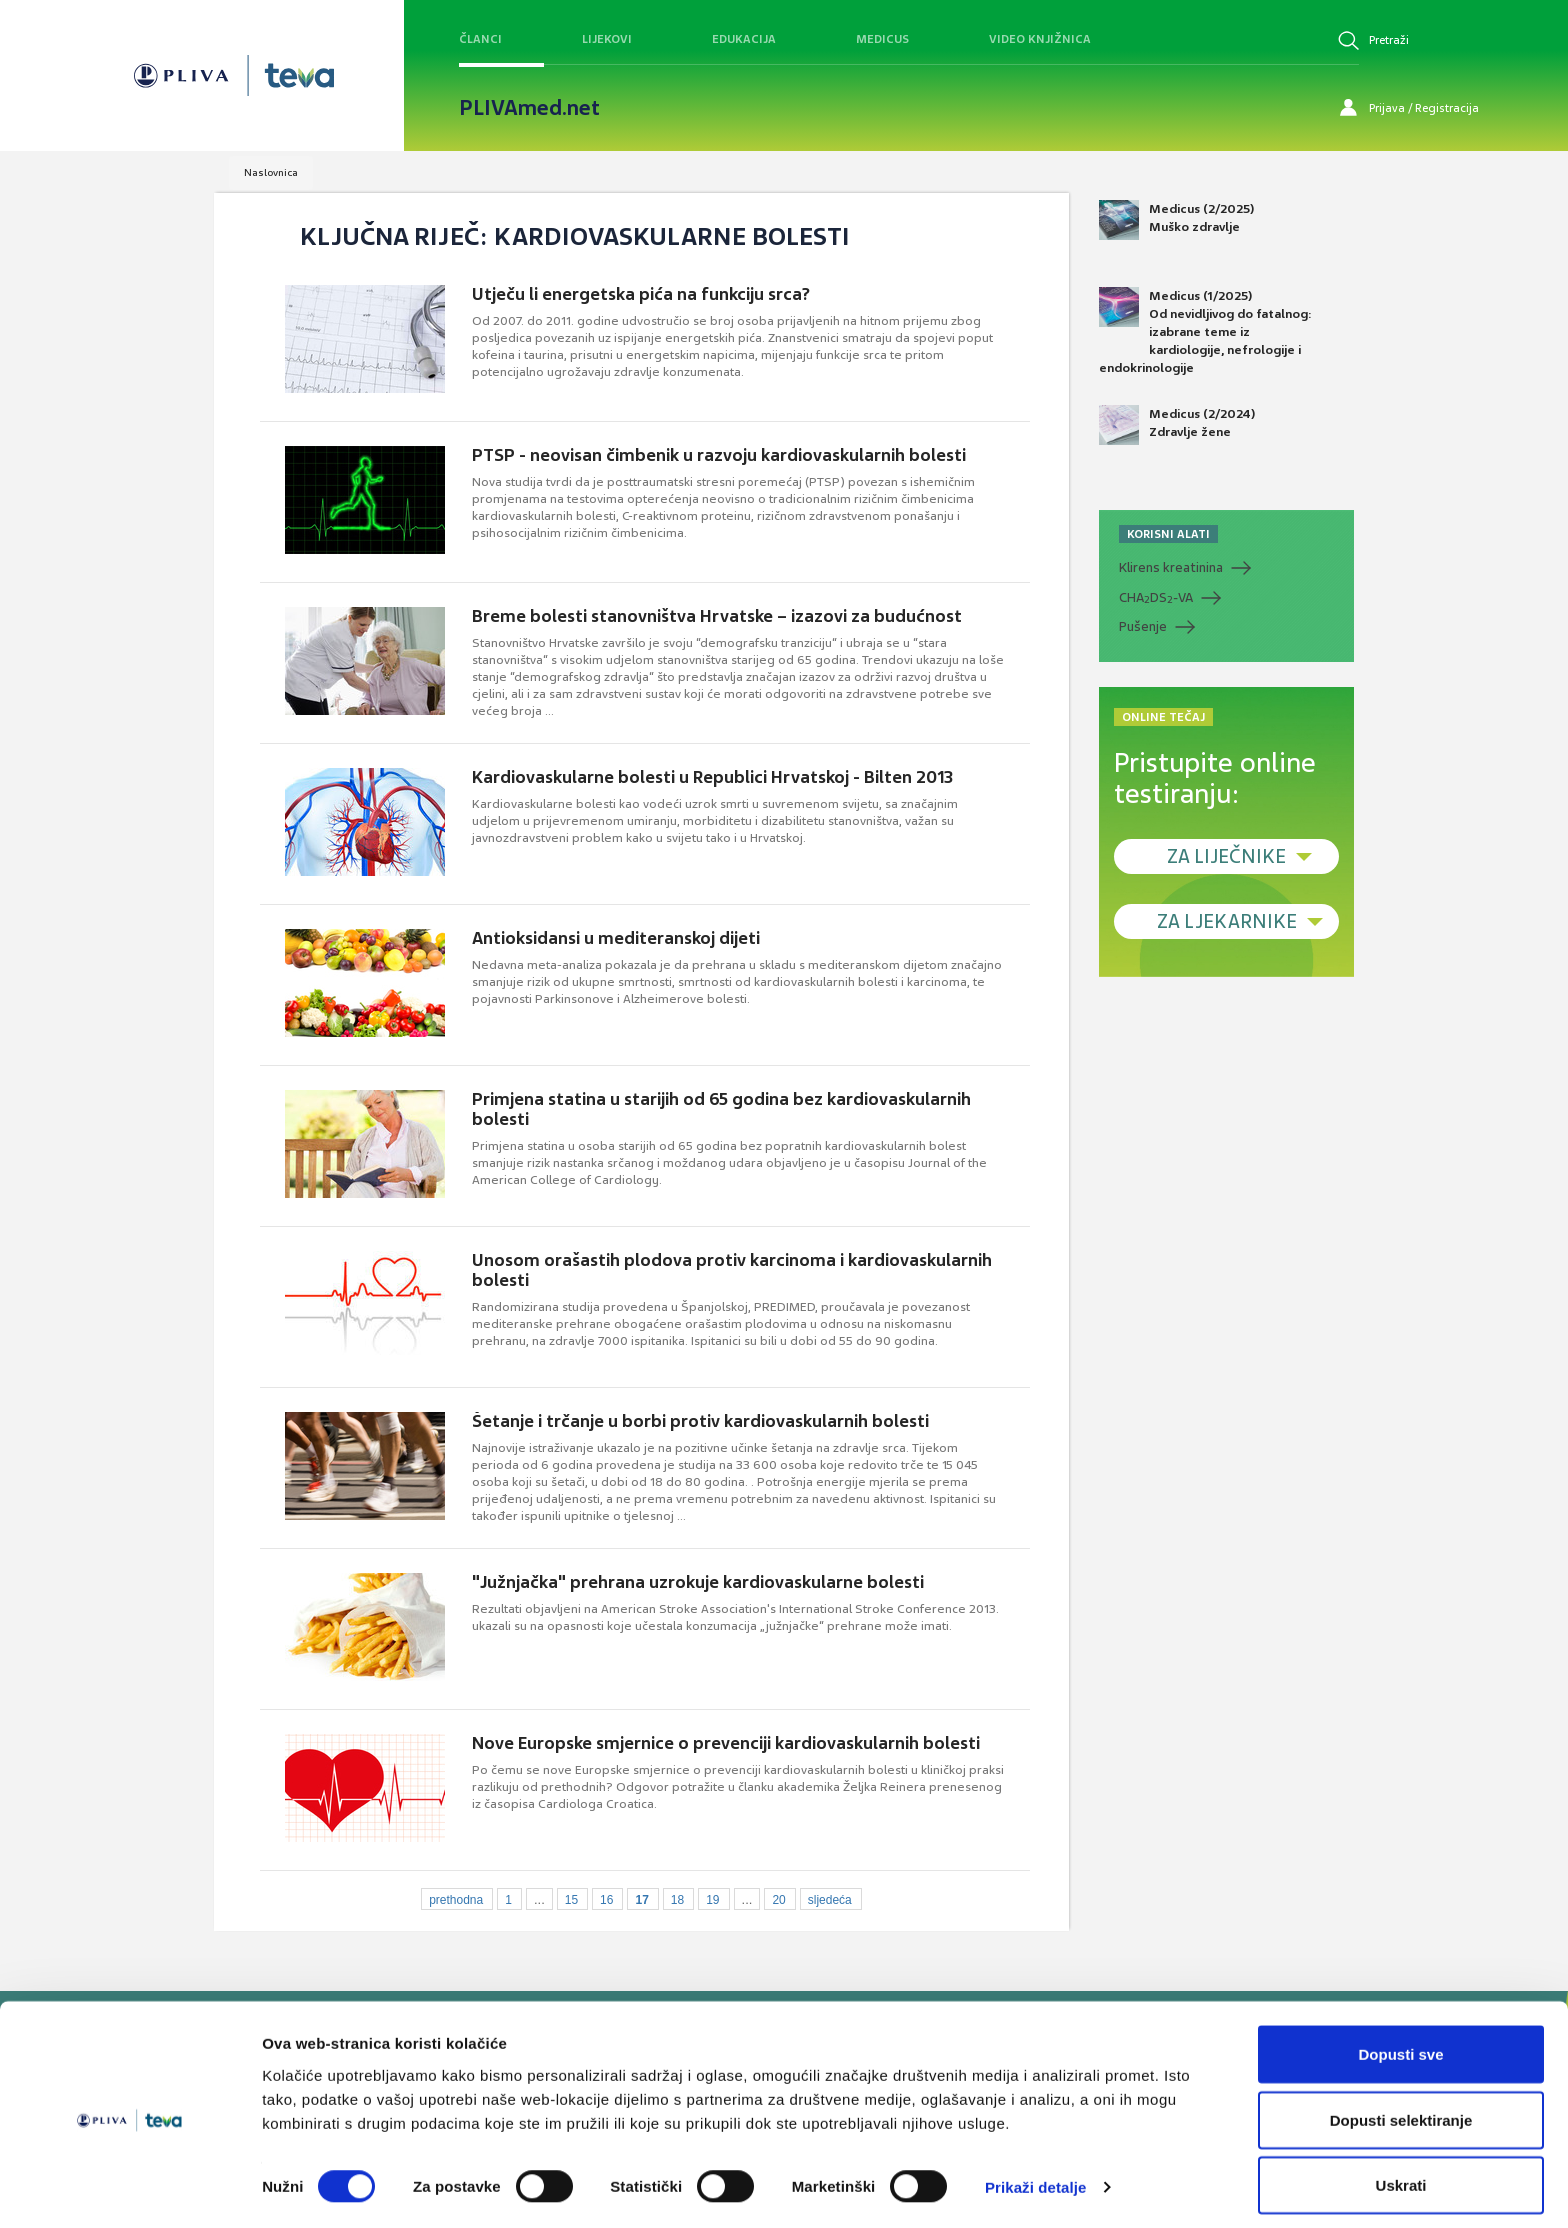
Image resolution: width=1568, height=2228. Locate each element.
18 (677, 1900)
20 (778, 1900)
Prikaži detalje (1036, 2176)
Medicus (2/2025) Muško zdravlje (1176, 220)
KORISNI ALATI (1168, 534)
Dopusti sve (1400, 2043)
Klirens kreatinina (1171, 567)
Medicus (882, 39)
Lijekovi (607, 39)
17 (641, 1900)
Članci (480, 39)
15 (571, 1900)
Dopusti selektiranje (1401, 2109)
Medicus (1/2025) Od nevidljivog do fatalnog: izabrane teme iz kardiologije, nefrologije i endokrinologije (1205, 332)
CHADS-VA (1156, 598)
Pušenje (1143, 626)
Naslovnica (271, 172)
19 (712, 1900)
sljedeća (830, 1900)
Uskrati (1401, 2174)
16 (606, 1900)
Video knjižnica (1040, 39)
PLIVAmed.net (529, 108)
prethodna (456, 1900)
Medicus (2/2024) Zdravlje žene (1177, 425)
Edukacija (744, 39)
